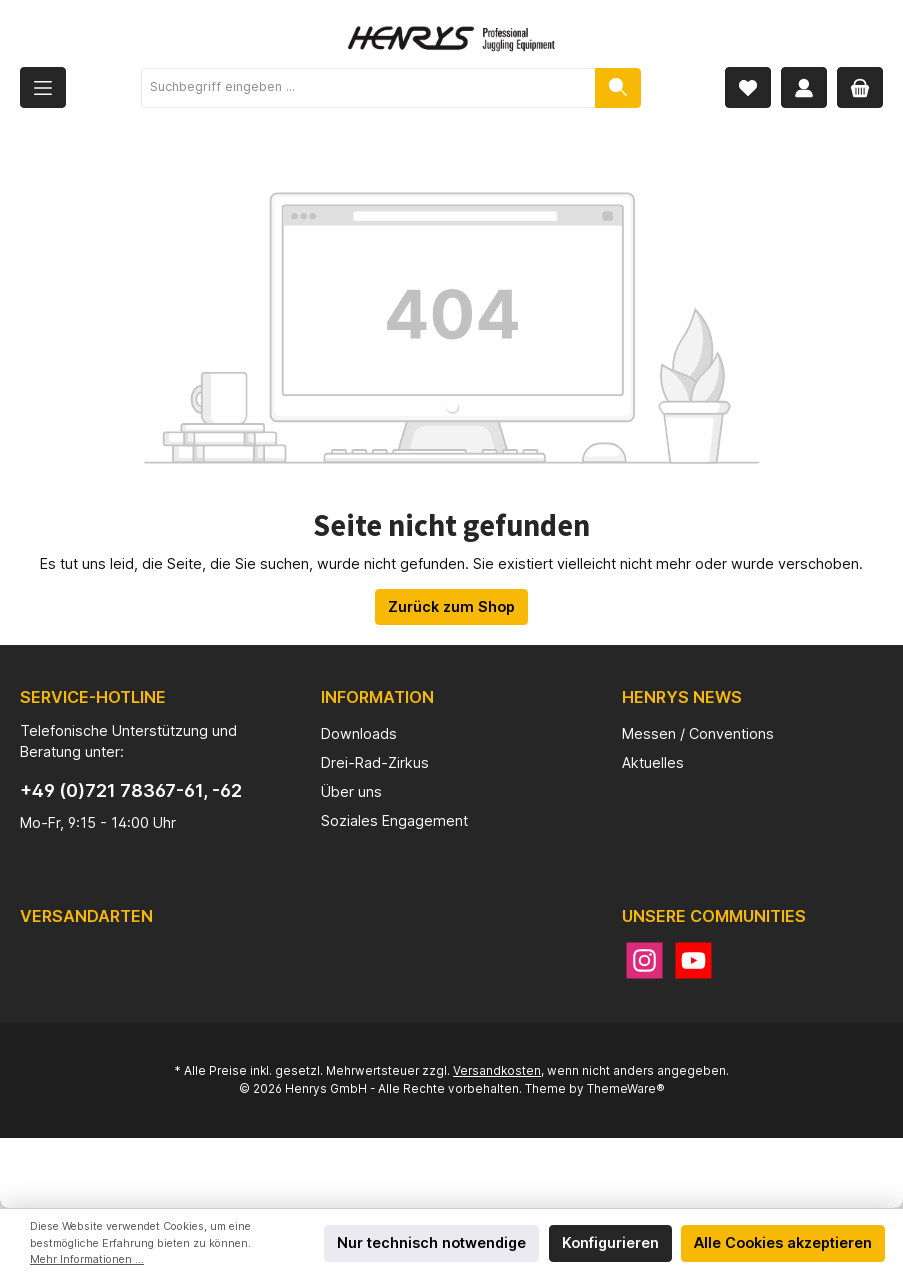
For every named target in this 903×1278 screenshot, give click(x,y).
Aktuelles (653, 762)
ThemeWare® (626, 1089)
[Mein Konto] (804, 87)
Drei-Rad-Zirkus (375, 762)
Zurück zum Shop (451, 606)
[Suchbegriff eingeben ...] (368, 88)
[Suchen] (618, 88)
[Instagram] (644, 960)
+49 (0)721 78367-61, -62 (131, 790)
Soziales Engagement (394, 820)
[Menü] (43, 87)
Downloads (359, 733)
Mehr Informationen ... (87, 1259)
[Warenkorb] (860, 87)
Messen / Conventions (698, 733)
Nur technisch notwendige (431, 1242)
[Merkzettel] (748, 87)
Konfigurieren (610, 1242)
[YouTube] (693, 960)
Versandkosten (497, 1071)
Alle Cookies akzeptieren (783, 1242)
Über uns (351, 791)
